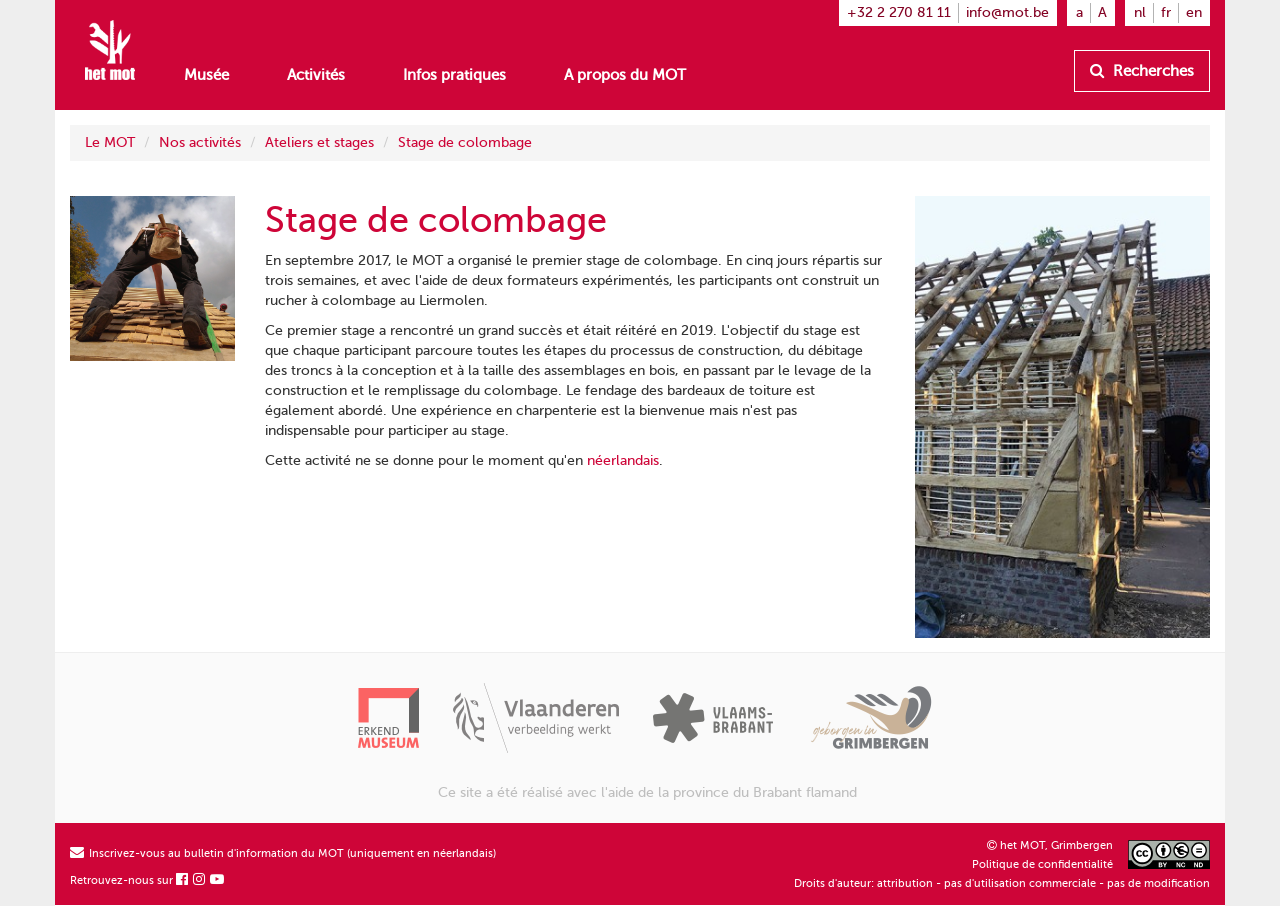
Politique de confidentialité (1042, 864)
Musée (206, 75)
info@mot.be (1007, 12)
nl (1140, 12)
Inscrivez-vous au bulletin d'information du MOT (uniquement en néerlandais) (283, 853)
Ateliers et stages (319, 142)
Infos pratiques (454, 75)
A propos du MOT (625, 75)
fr (1166, 12)
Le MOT (110, 142)
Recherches (1142, 71)
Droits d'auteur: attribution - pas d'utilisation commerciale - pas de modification (1002, 883)
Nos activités (200, 142)
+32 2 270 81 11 (899, 12)
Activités (316, 75)
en (1194, 12)
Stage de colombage (465, 142)
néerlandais (623, 460)
